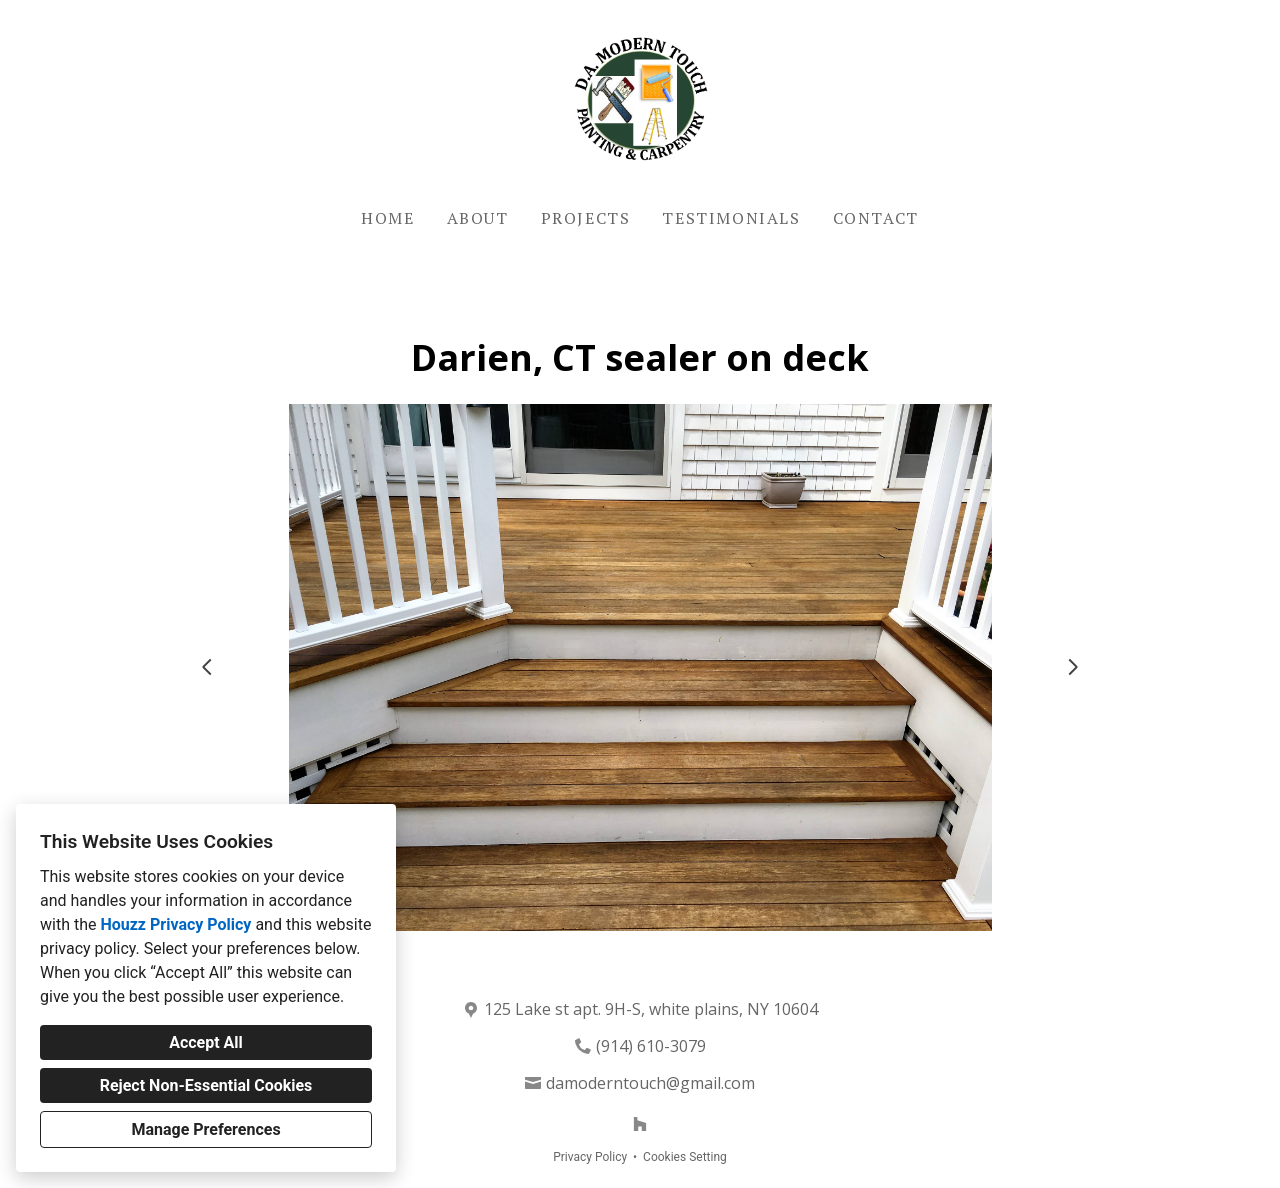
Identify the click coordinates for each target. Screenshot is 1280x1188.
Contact (876, 218)
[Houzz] (640, 1124)
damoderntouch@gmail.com (650, 1083)
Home (387, 218)
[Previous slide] (207, 667)
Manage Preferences (205, 1129)
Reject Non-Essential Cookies (206, 1085)
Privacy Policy (590, 1157)
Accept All (206, 1042)
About (478, 218)
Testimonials (731, 218)
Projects (586, 218)
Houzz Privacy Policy (175, 924)
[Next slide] (1073, 667)
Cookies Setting (685, 1157)
